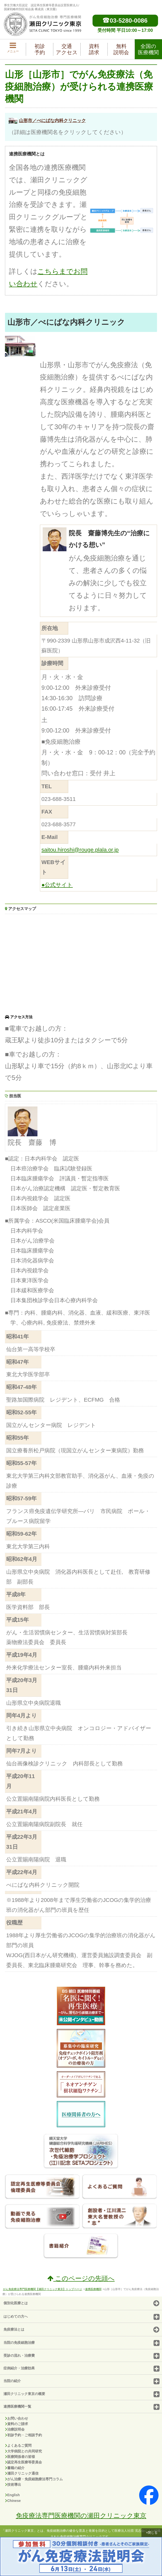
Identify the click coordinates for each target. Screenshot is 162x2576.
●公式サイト (57, 885)
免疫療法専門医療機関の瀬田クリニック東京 (81, 2515)
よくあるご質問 (18, 2445)
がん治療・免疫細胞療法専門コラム (34, 2479)
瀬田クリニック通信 (21, 2473)
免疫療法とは (81, 2329)
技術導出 (13, 2484)
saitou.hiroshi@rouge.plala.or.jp (80, 850)
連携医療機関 (93, 2289)
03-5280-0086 (125, 20)
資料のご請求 (16, 2424)
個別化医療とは (81, 2303)
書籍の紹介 (15, 2468)
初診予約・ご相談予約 (23, 2435)
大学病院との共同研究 (23, 2451)
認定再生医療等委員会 (23, 2462)
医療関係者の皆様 (20, 2456)
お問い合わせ (16, 2418)
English (12, 2495)
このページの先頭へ (81, 2278)
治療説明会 (15, 2429)
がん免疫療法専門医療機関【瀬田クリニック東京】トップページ (42, 2289)
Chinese (13, 2500)
